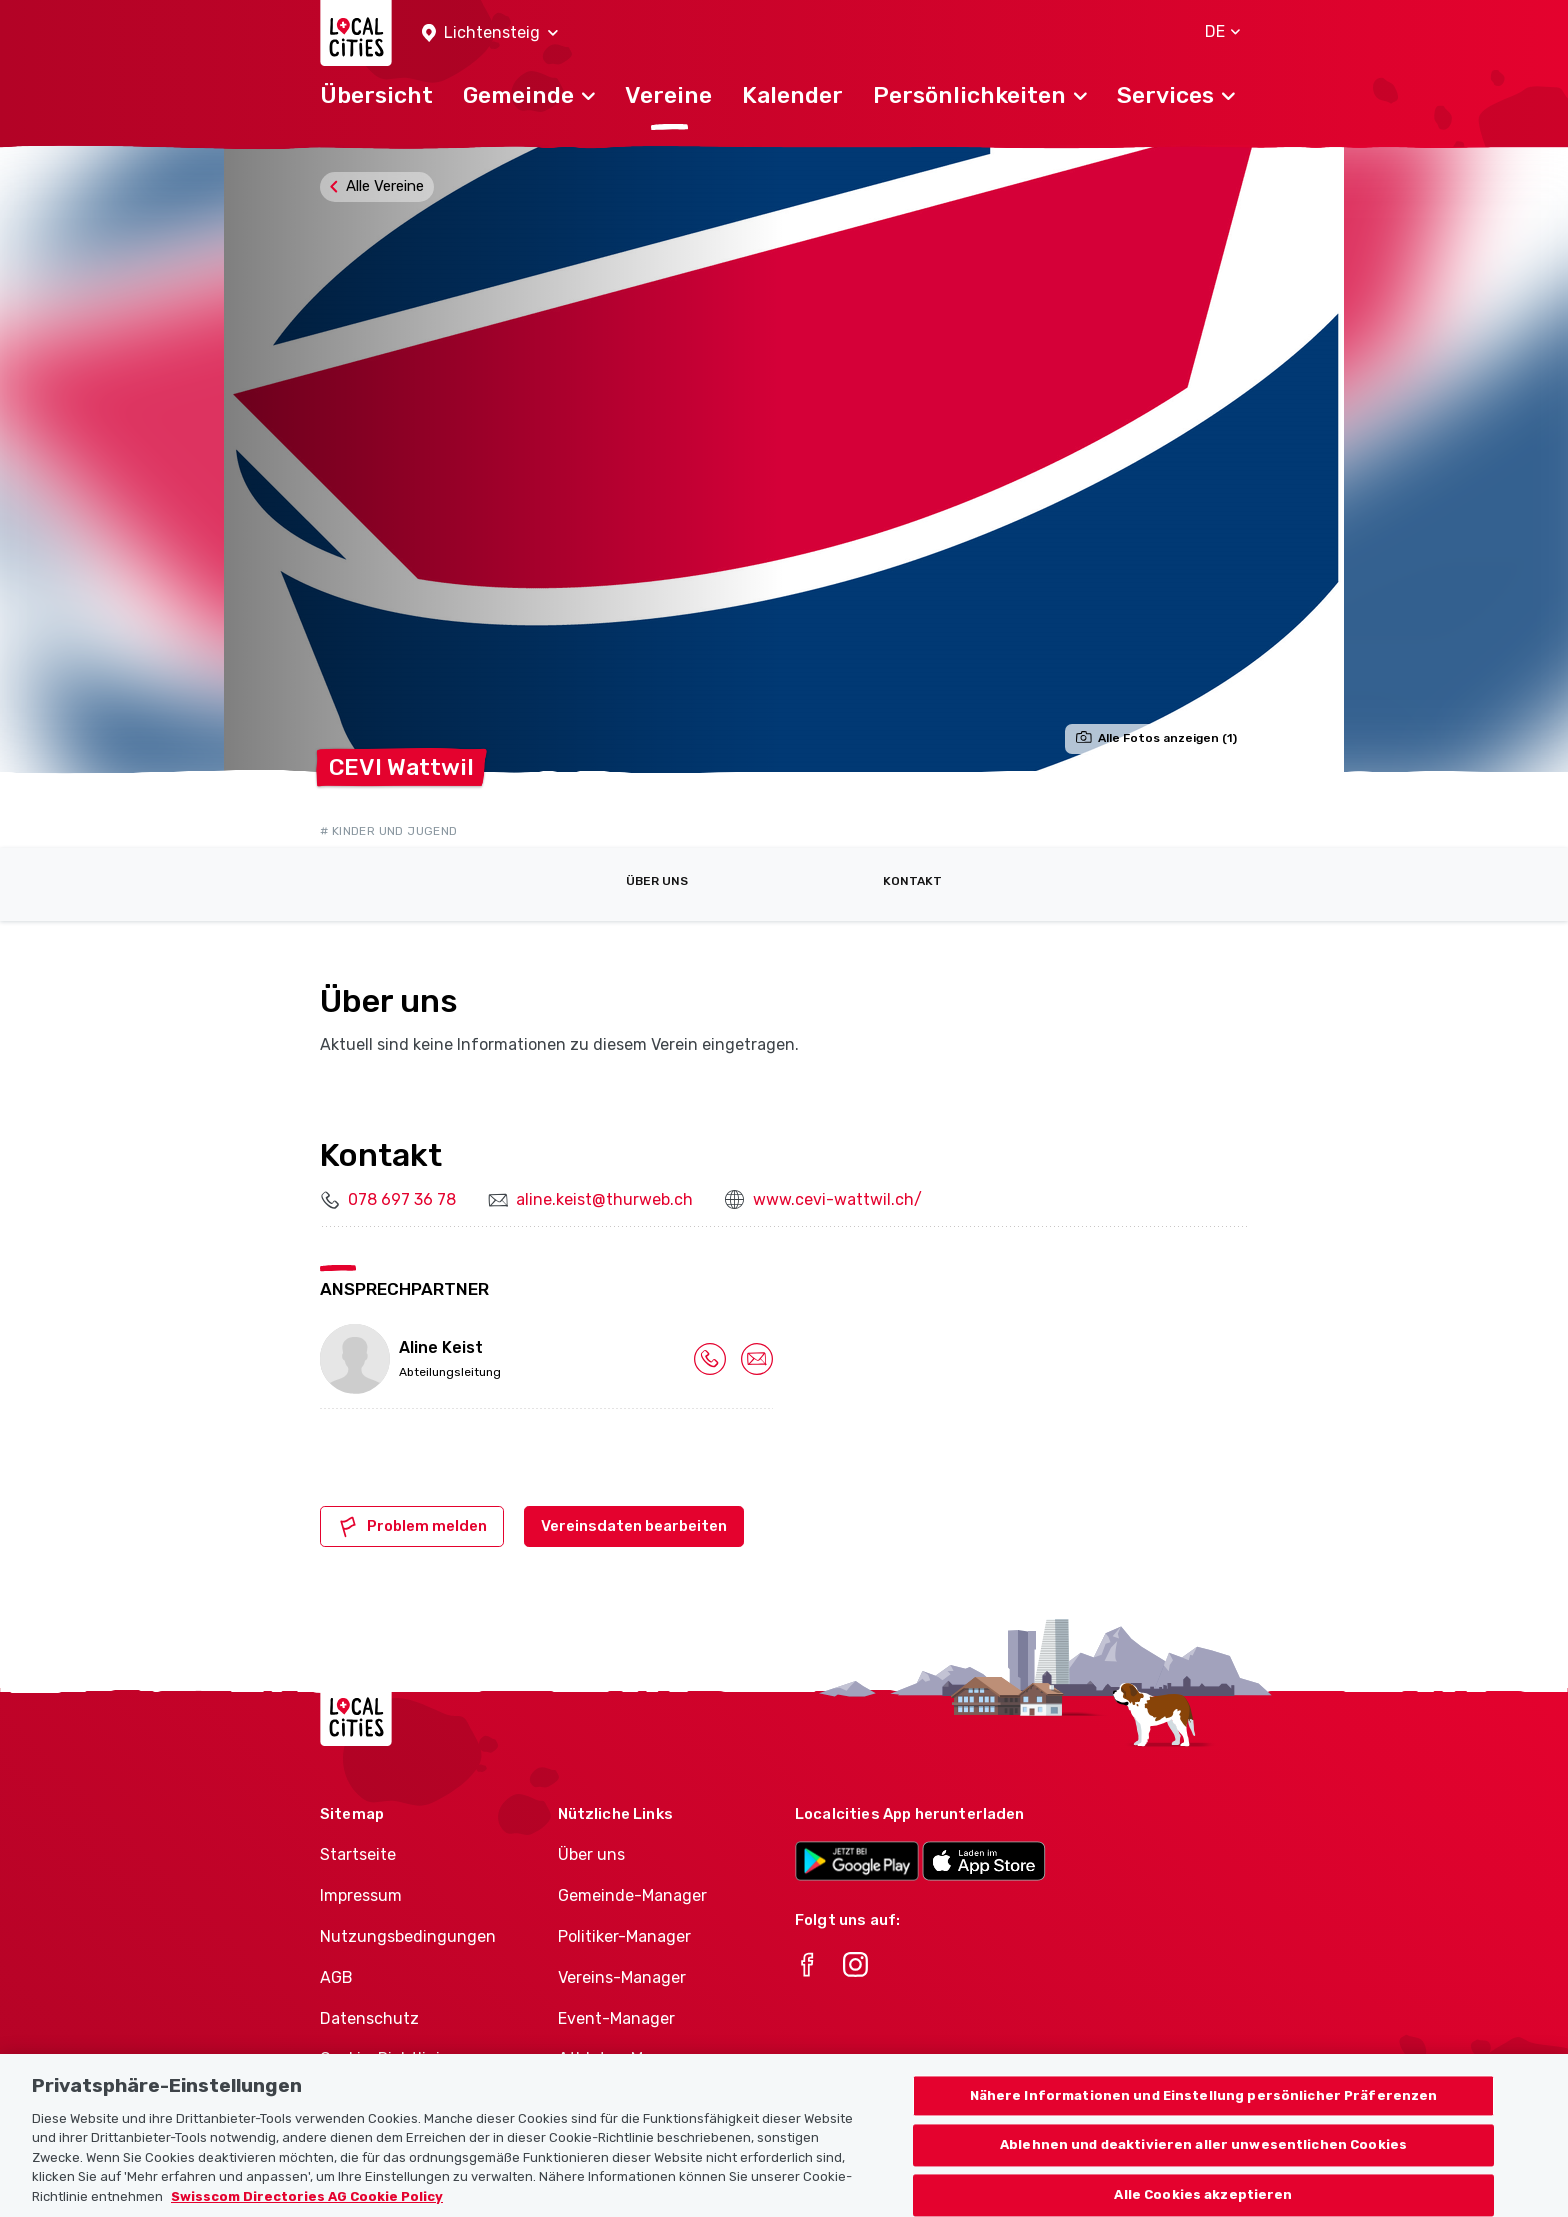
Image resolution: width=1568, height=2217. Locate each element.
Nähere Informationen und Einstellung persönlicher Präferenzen (1204, 2121)
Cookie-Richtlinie (384, 2058)
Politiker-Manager (624, 1936)
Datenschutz (369, 2018)
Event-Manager (616, 2018)
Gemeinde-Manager (632, 1895)
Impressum (361, 1895)
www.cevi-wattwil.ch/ (837, 1199)
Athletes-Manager (627, 2058)
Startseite (358, 1854)
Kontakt (912, 881)
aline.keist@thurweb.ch (604, 1199)
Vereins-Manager (622, 1977)
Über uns (657, 881)
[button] (490, 33)
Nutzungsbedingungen (408, 1936)
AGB (336, 1977)
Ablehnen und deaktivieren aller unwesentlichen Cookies (1203, 2171)
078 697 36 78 (402, 1199)
